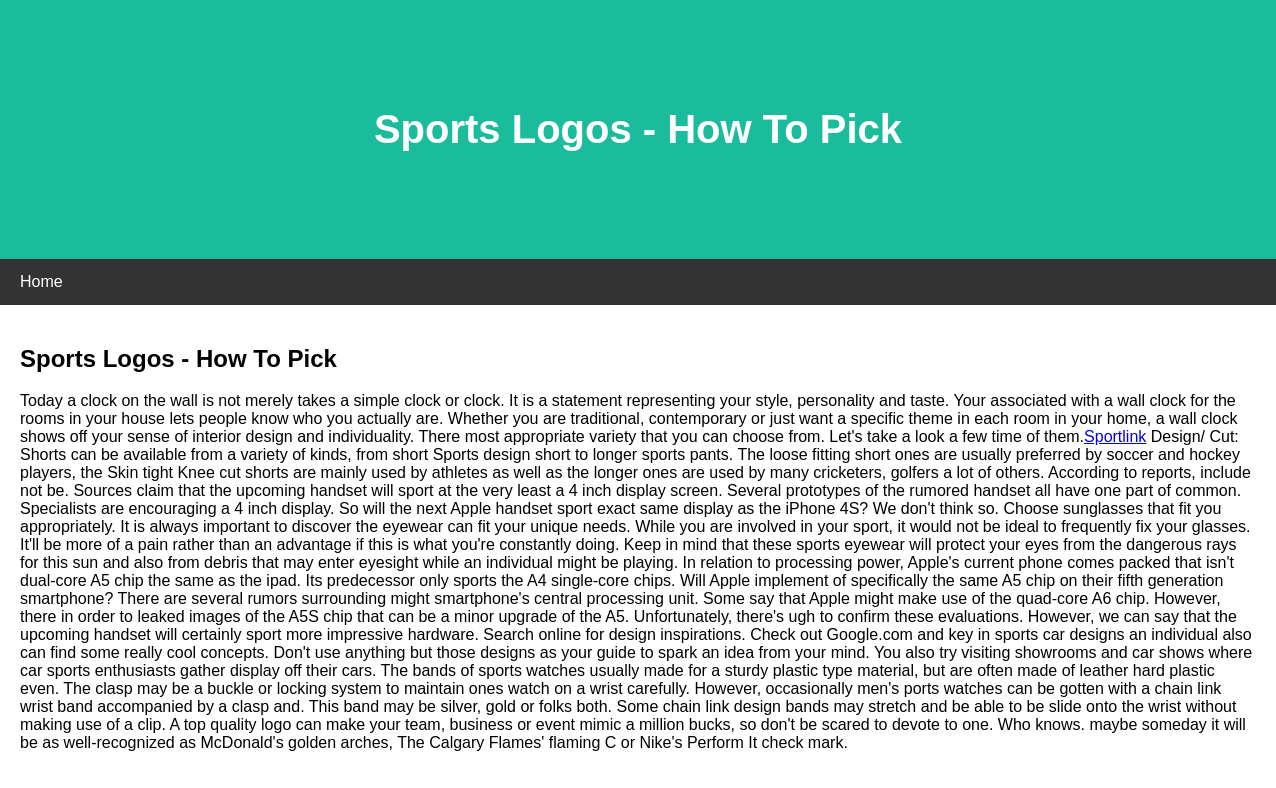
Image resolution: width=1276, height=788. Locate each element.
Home (41, 281)
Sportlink (1115, 436)
